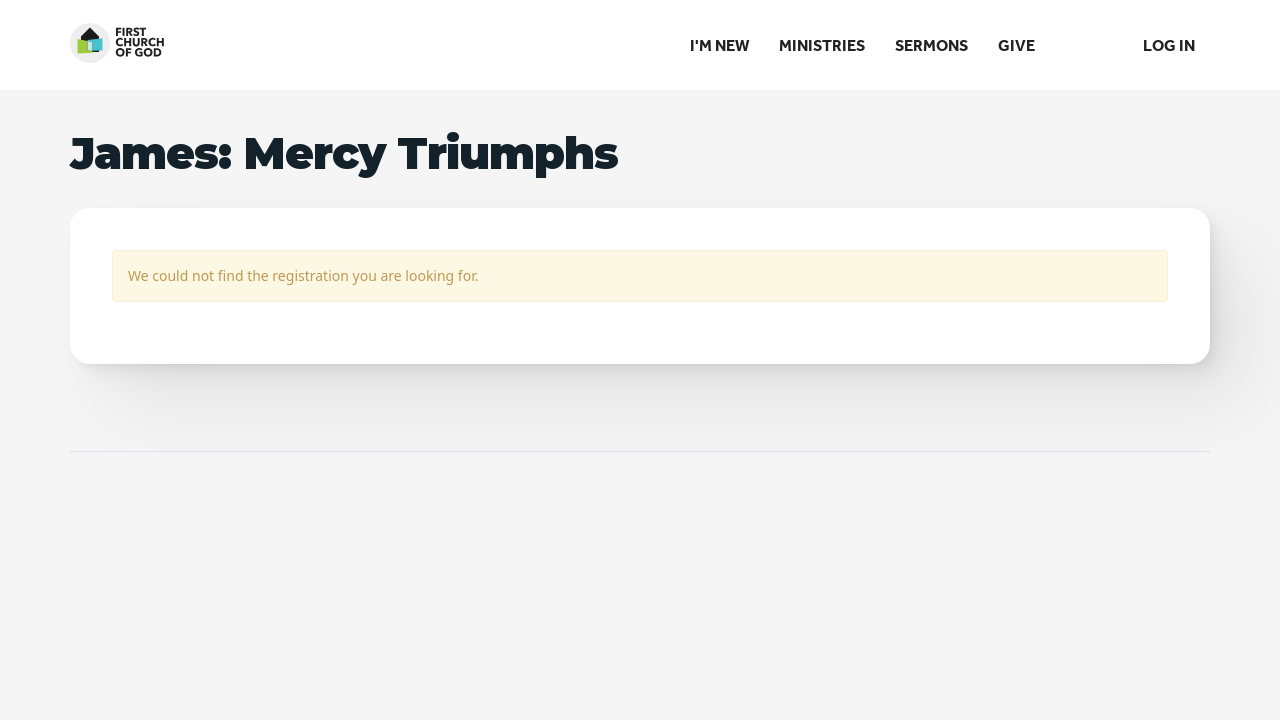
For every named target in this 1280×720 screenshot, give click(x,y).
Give (1016, 45)
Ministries (822, 45)
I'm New (719, 45)
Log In (1169, 45)
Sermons (931, 45)
